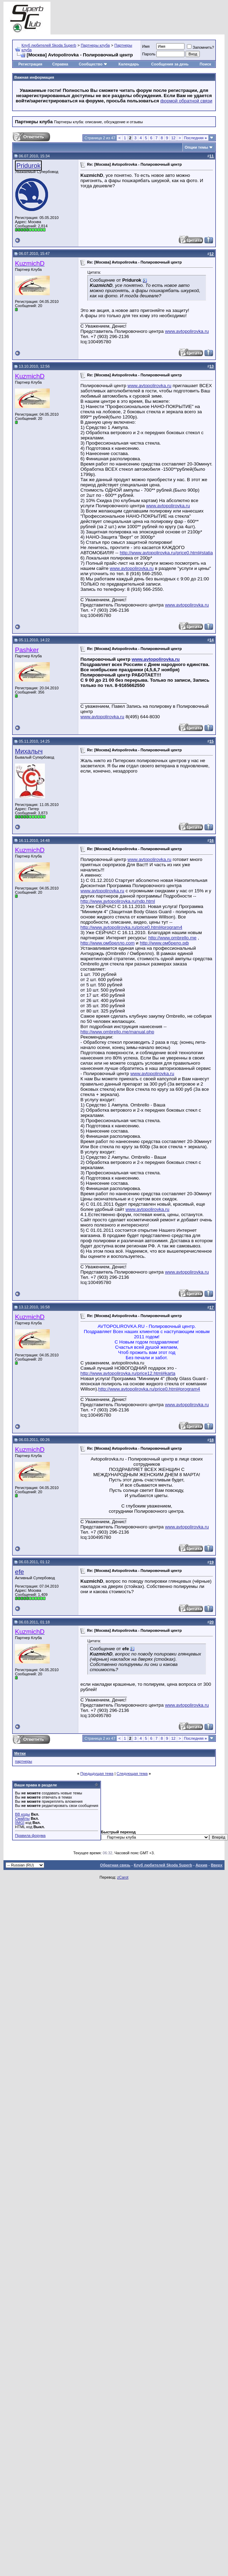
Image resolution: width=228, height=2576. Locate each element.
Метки (20, 1753)
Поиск (205, 64)
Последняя (195, 138)
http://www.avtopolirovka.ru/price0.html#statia (166, 552)
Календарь (128, 64)
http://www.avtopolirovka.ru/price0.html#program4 (131, 927)
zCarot (122, 1877)
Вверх (216, 1865)
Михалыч (28, 751)
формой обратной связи (186, 100)
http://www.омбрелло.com (107, 943)
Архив (201, 1865)
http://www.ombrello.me (172, 937)
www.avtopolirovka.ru (187, 331)
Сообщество (93, 64)
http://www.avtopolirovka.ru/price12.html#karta (127, 1373)
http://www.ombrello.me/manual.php (117, 1031)
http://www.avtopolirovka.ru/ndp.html (117, 901)
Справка (60, 64)
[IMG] (19, 1823)
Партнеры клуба (95, 45)
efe (19, 1571)
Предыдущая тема (96, 1773)
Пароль (148, 54)
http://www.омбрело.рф (164, 943)
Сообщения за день (169, 64)
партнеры (23, 1761)
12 (173, 138)
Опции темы (196, 147)
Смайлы (22, 1818)
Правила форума (30, 1835)
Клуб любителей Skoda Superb (49, 45)
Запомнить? (200, 47)
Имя (145, 46)
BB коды (22, 1814)
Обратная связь (115, 1865)
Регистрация (30, 64)
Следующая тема (132, 1773)
